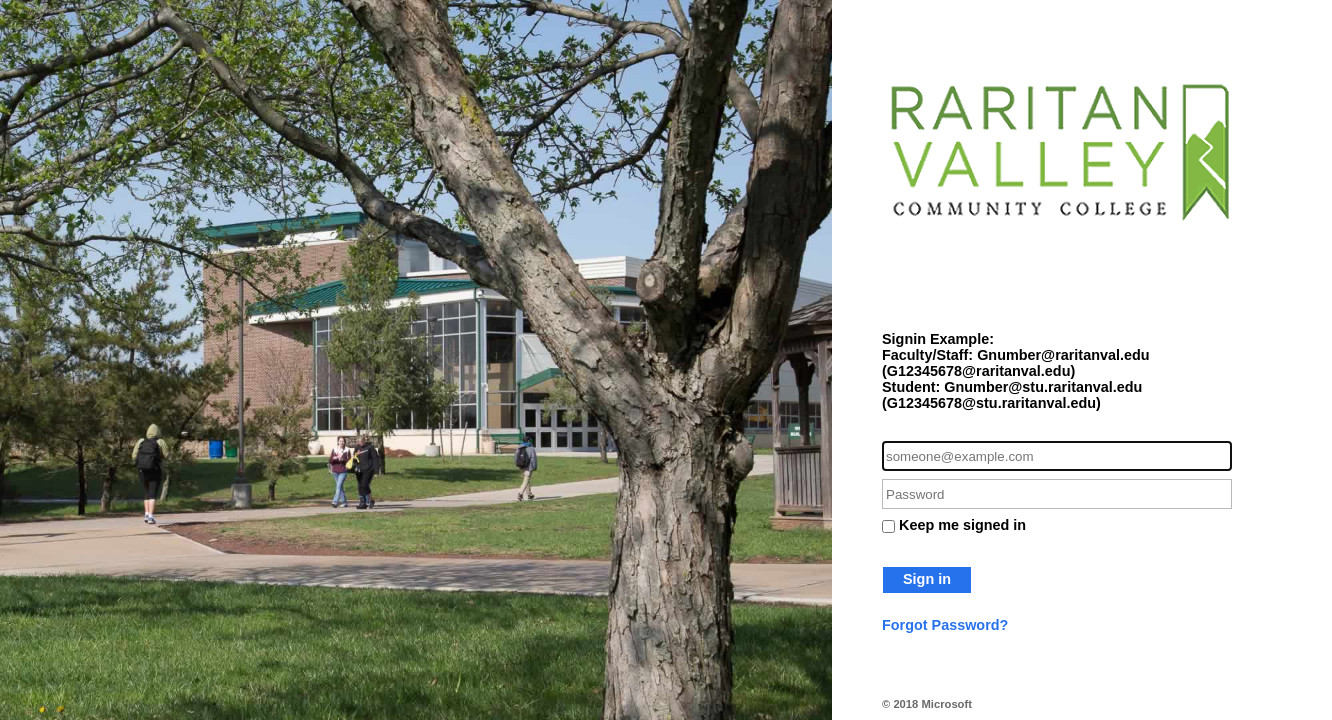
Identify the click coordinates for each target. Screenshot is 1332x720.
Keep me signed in (962, 525)
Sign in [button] (927, 579)
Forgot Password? (945, 625)
